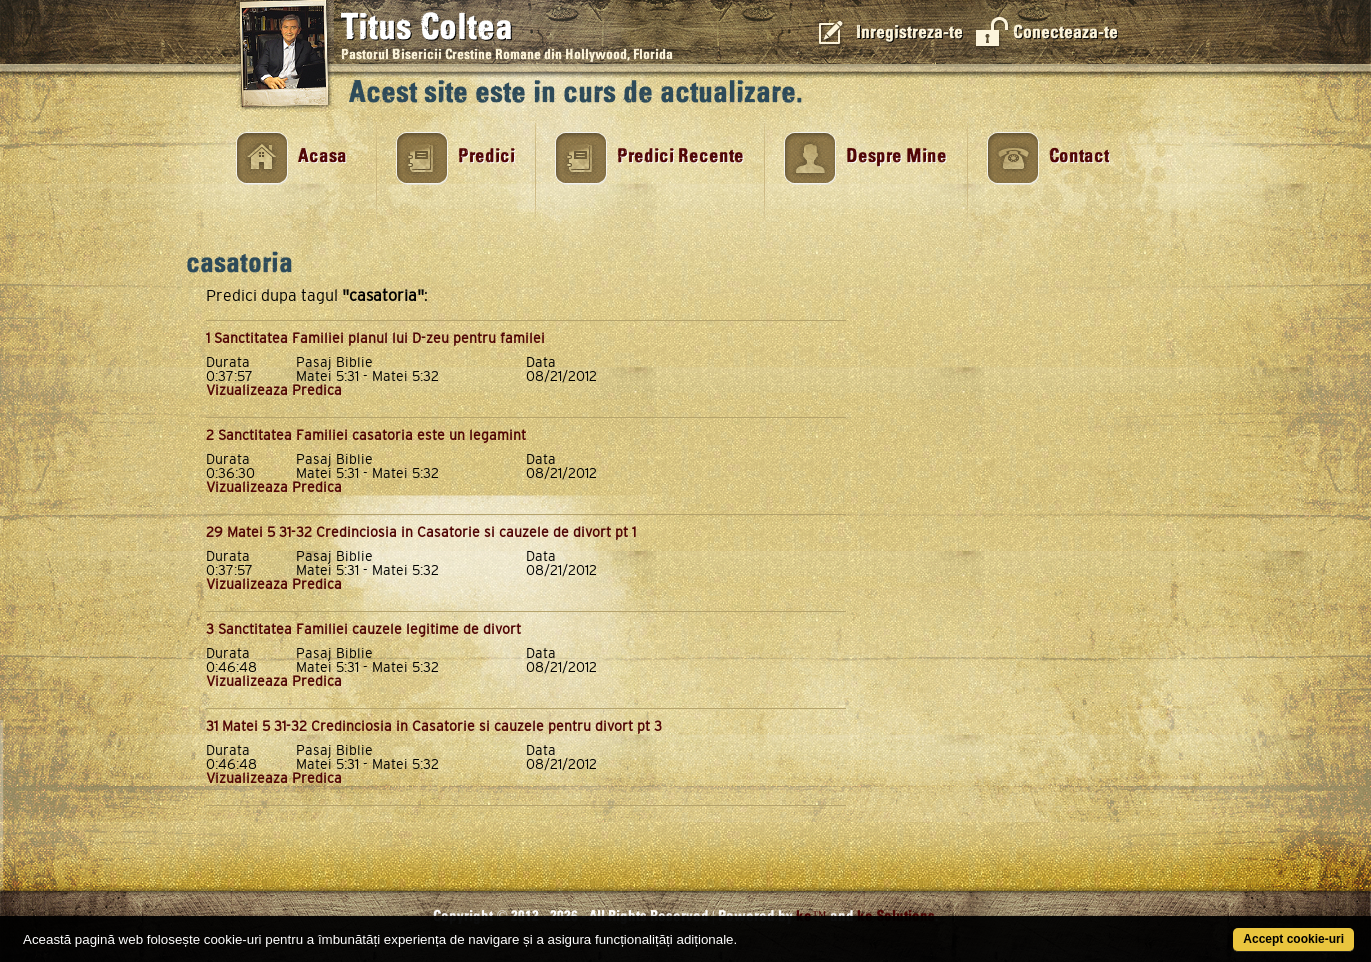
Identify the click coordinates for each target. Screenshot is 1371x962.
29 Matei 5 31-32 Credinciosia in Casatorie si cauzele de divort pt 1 (421, 532)
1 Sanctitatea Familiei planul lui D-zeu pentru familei (375, 338)
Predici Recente (680, 156)
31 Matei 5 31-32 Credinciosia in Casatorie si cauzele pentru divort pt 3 (434, 726)
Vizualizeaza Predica (274, 390)
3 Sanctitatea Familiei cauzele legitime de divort (363, 629)
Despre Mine (896, 156)
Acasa (322, 156)
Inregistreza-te (909, 32)
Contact (1079, 156)
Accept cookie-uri (1293, 939)
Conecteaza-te (1065, 32)
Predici (486, 156)
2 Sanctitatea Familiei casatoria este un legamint (366, 435)
